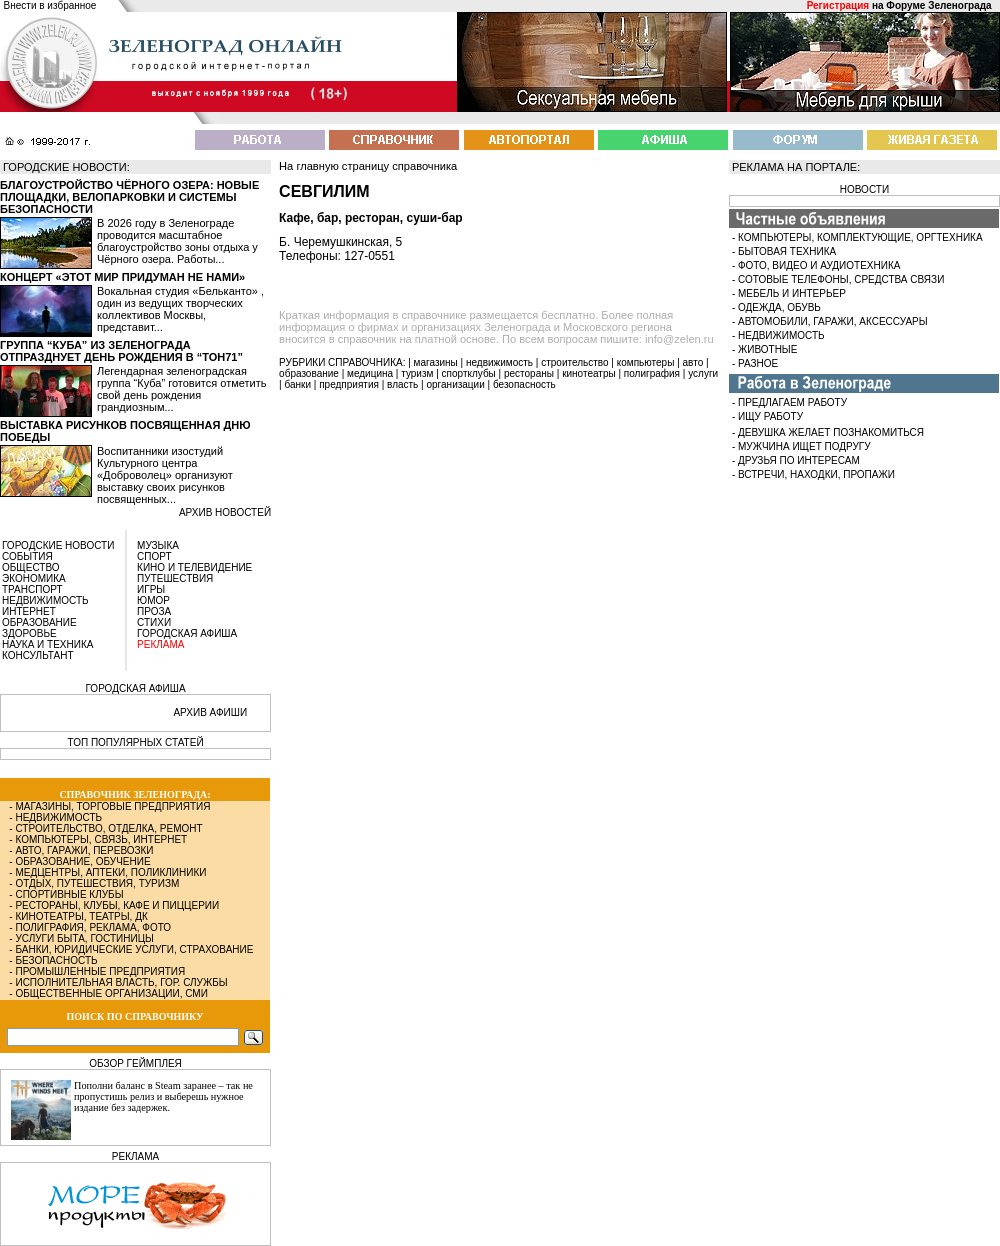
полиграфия (652, 373)
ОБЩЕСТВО (31, 567)
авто (693, 362)
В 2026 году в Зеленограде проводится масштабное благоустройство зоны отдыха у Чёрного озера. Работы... (177, 241)
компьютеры (646, 362)
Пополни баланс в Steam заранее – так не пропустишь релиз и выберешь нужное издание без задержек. (163, 1096)
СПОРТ (154, 556)
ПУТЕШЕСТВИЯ (175, 578)
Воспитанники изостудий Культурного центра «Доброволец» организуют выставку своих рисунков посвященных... (165, 475)
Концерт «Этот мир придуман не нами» (122, 277)
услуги (703, 373)
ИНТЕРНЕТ (29, 611)
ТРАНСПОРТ (32, 589)
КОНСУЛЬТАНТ (38, 655)
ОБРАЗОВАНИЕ (39, 622)
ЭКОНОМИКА (34, 578)
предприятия (349, 384)
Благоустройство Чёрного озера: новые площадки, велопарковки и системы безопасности (129, 197)
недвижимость (499, 362)
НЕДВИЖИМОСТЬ (45, 600)
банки (297, 384)
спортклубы (469, 373)
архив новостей (225, 512)
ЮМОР (153, 600)
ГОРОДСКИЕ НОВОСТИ (58, 545)
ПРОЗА (154, 611)
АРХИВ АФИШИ (210, 712)
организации (456, 384)
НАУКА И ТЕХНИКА (47, 644)
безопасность (524, 384)
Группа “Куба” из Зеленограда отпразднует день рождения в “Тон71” (121, 351)
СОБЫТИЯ (27, 556)
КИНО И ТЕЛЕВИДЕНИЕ (194, 567)
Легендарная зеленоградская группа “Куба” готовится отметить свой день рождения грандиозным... (181, 389)
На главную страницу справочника (368, 166)
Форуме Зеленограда (938, 5)
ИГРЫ (151, 589)
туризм (417, 373)
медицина (370, 373)
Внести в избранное (50, 5)
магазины (436, 362)
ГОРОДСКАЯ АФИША (187, 633)
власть (402, 384)
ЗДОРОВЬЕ (29, 633)
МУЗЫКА (158, 545)
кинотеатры (589, 373)
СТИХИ (154, 622)
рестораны (529, 373)
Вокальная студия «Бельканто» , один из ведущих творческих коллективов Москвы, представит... (180, 309)
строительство (574, 362)
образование (309, 373)
